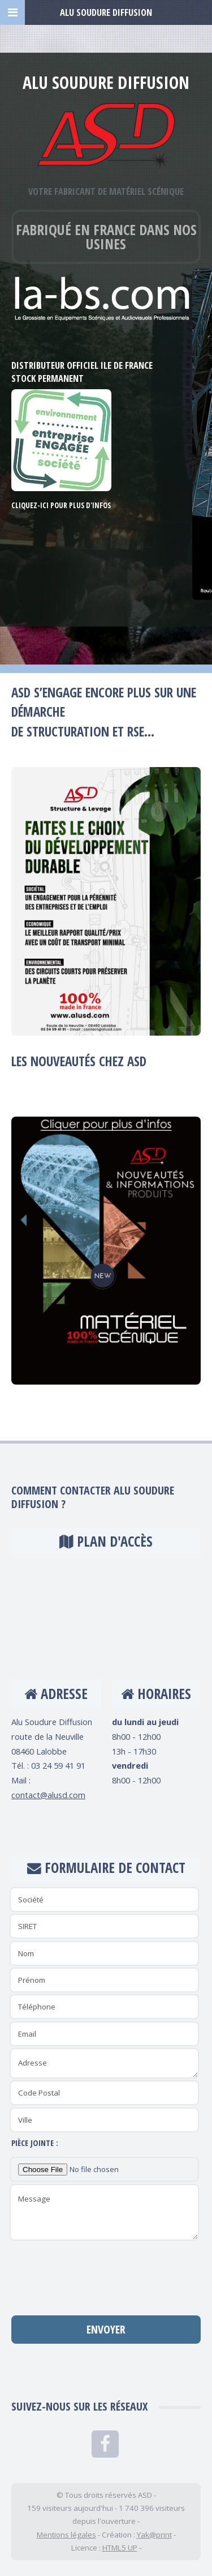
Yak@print (154, 2535)
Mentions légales (66, 2535)
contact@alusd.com (48, 1794)
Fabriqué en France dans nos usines (106, 236)
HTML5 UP (119, 2548)
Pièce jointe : (34, 2142)
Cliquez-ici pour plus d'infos (61, 505)
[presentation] (106, 2274)
